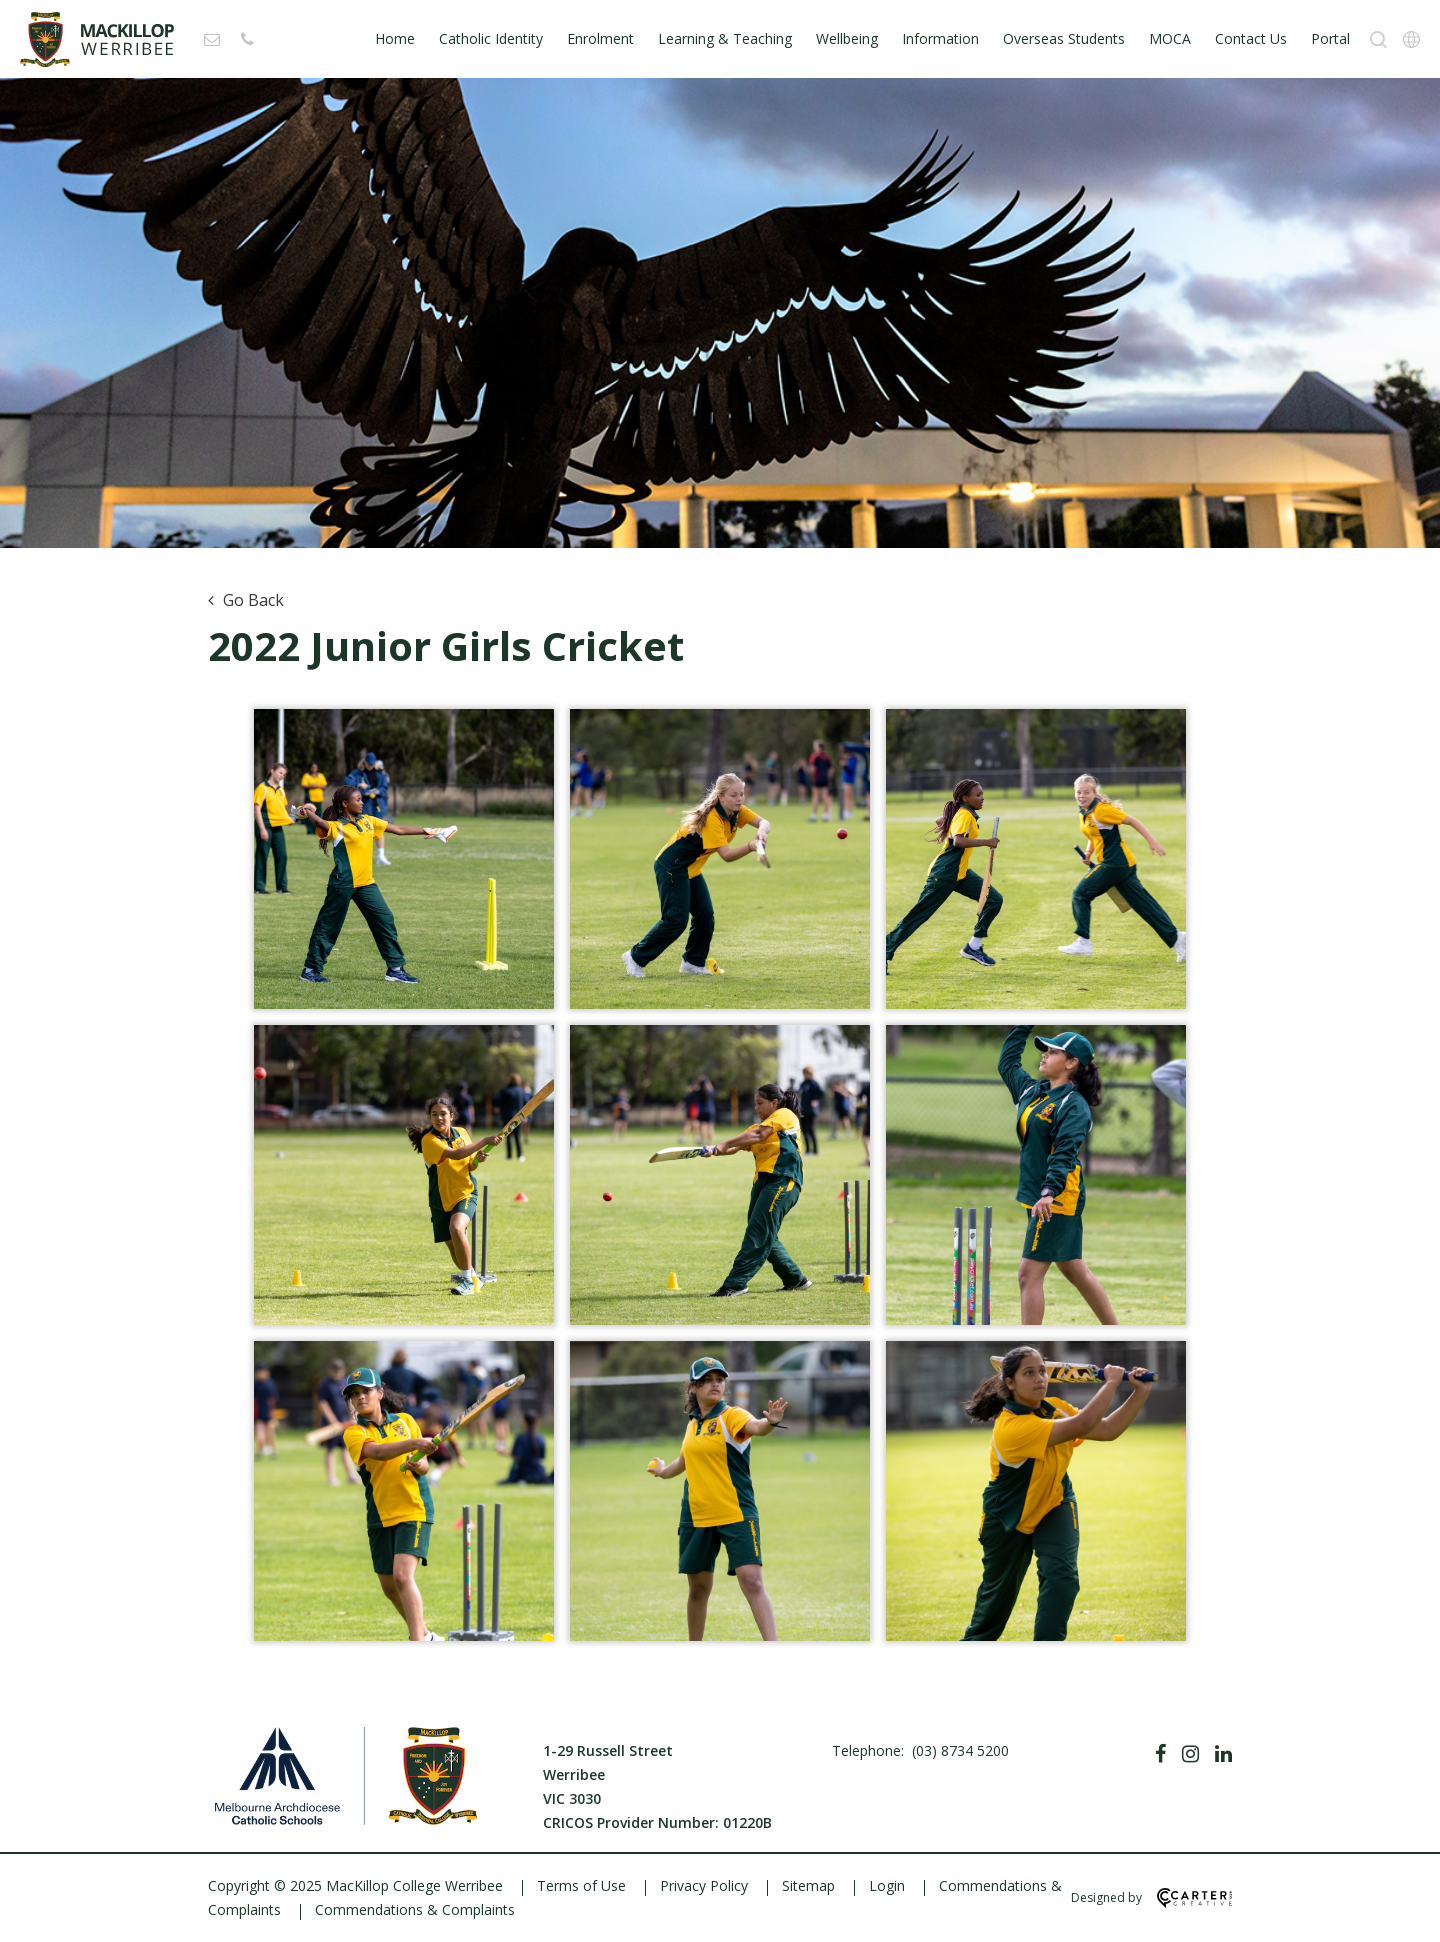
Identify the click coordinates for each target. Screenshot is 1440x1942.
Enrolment (600, 38)
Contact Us (1251, 38)
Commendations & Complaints (415, 1909)
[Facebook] (1160, 1754)
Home (395, 38)
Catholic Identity (491, 38)
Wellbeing (847, 38)
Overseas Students (1064, 38)
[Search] (1378, 39)
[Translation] (1411, 39)
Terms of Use (581, 1885)
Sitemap (808, 1885)
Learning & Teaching (725, 38)
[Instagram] (1190, 1754)
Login (887, 1885)
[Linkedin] (1223, 1754)
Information (940, 38)
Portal (1330, 38)
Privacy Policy (704, 1885)
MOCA (1170, 38)
